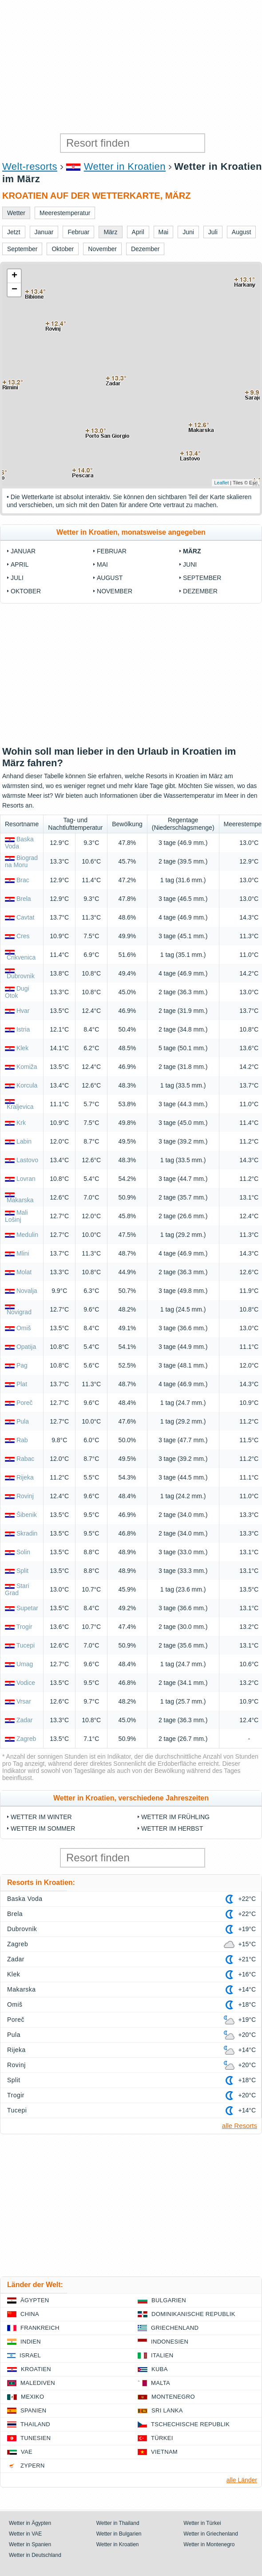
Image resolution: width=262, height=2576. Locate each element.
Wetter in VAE (25, 2534)
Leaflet (221, 482)
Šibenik (26, 1514)
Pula (22, 1421)
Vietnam (164, 2451)
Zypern (32, 2465)
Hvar (23, 1010)
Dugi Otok (17, 992)
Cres (23, 936)
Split (22, 1570)
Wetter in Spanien (30, 2544)
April (19, 564)
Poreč (24, 1402)
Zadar (24, 1720)
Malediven (37, 2383)
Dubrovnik (21, 976)
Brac (22, 880)
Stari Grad (17, 1589)
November (114, 591)
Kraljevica (20, 1106)
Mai (102, 564)
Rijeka (25, 1477)
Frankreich (40, 2327)
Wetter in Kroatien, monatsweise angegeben (131, 532)
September (202, 577)
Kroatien (36, 2369)
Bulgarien (168, 2300)
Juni (190, 564)
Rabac (25, 1458)
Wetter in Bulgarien (119, 2534)
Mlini (22, 1253)
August (110, 577)
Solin (23, 1552)
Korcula (26, 1085)
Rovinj (25, 1496)
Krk (21, 1122)
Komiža (26, 1066)
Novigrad (19, 1312)
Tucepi (25, 1645)
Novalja (26, 1290)
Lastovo (27, 1160)
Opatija (26, 1346)
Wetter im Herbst (172, 1828)
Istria (23, 1029)
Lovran (26, 1178)
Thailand (35, 2424)
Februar (112, 551)
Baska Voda (25, 1898)
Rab (22, 1440)
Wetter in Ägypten (30, 2523)
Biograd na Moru (21, 861)
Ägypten (34, 2300)
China (29, 2314)
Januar (23, 551)
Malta (160, 2383)
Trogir (24, 1626)
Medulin (27, 1234)
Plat (21, 1384)
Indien (30, 2341)
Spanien (33, 2410)
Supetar (27, 1608)
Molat (24, 1272)
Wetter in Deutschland (35, 2555)
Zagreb (26, 1738)
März (192, 551)
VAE (26, 2451)
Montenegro (173, 2396)
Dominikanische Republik (193, 2314)
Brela (23, 898)
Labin (24, 1141)
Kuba (159, 2369)
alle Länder (241, 2480)
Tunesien (35, 2438)
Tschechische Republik (190, 2424)
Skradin (26, 1533)
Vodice (25, 1682)
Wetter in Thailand (117, 2523)
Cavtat (25, 917)
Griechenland (174, 2327)
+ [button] (14, 276)
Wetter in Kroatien (125, 166)
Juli (17, 577)
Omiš (23, 1328)
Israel (30, 2355)
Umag (24, 1664)
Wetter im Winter (41, 1816)
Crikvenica (21, 957)
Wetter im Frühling (175, 1816)
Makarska (20, 1200)
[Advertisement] (131, 66)
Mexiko (32, 2396)
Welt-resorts (29, 166)
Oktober (26, 591)
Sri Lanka (167, 2410)
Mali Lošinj (16, 1216)
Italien (162, 2355)
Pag (22, 1365)
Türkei (162, 2438)
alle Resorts (239, 2125)
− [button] (14, 289)
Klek (22, 1048)
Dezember (200, 591)
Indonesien (169, 2341)
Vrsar (23, 1701)
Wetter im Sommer (43, 1828)
